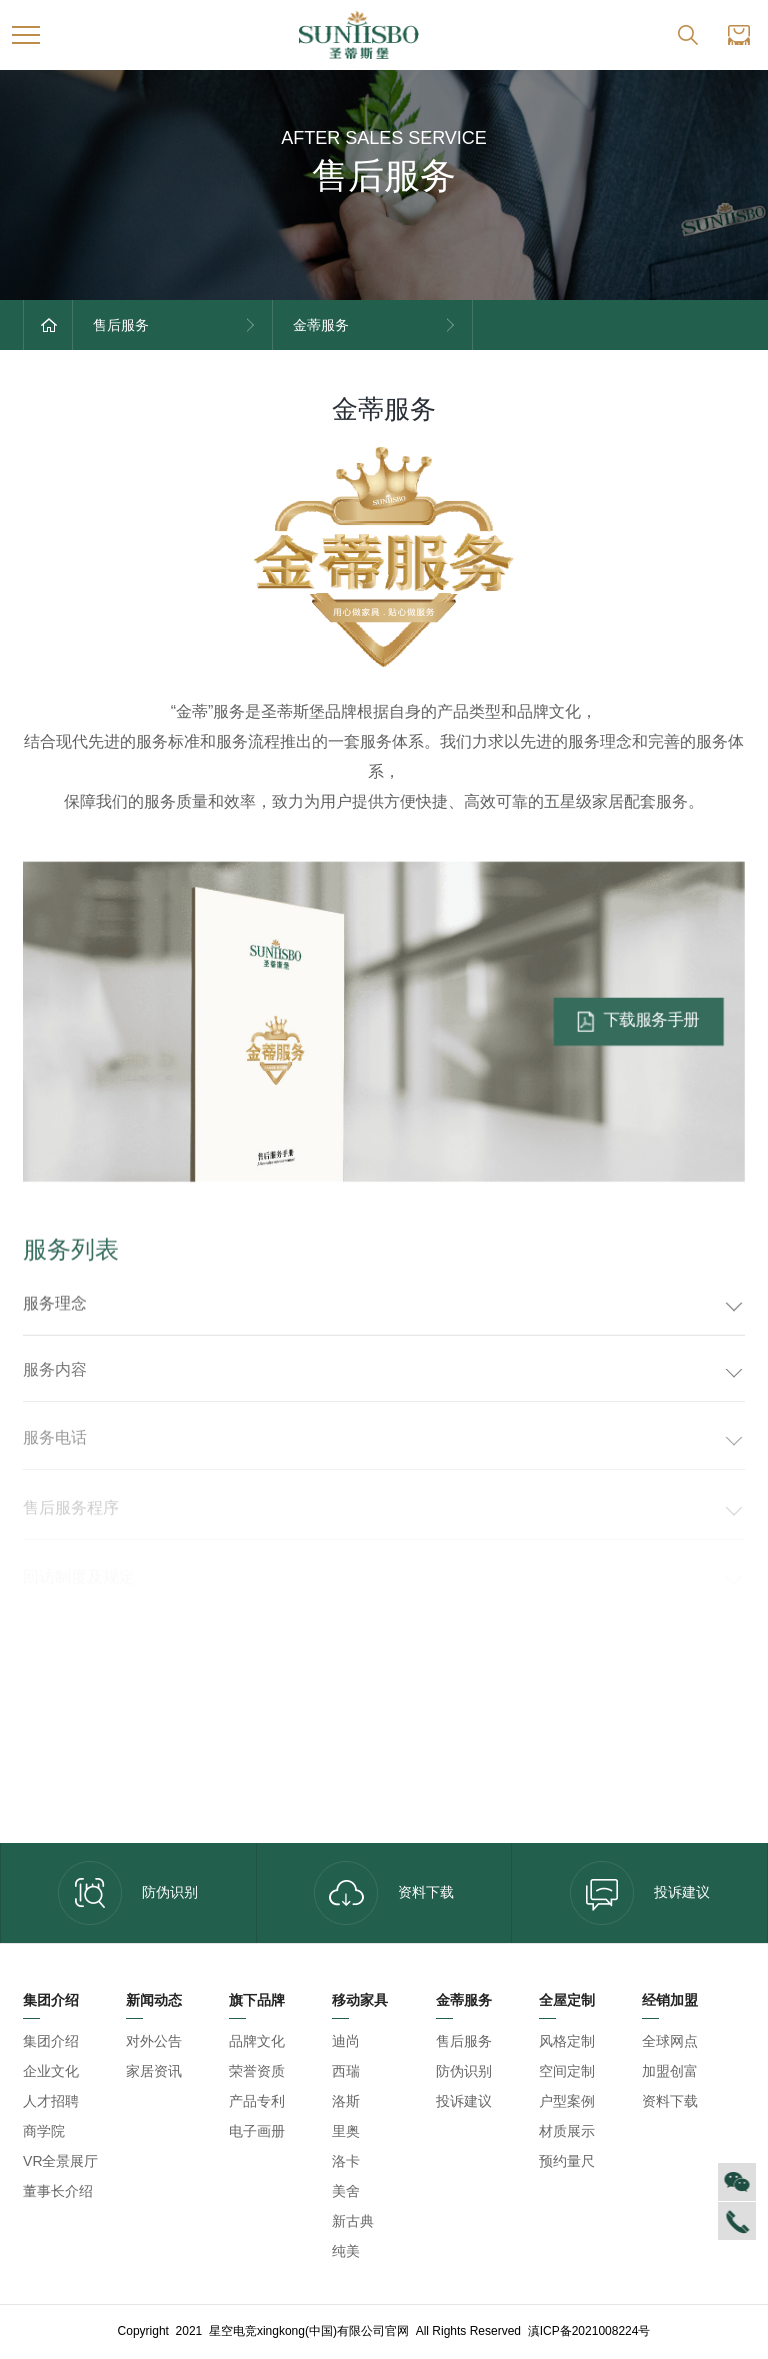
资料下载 (384, 1893)
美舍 (346, 2191)
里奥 (346, 2131)
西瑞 (346, 2071)
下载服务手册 (638, 1031)
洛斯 (346, 2101)
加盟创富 (670, 2071)
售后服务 (464, 2041)
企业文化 (51, 2071)
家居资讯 (154, 2071)
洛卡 (346, 2161)
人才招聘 (51, 2101)
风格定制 (567, 2041)
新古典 (353, 2221)
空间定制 (567, 2071)
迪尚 (346, 2041)
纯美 (346, 2251)
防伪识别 (128, 1893)
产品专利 (257, 2101)
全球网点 (670, 2041)
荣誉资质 (257, 2071)
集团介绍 (51, 2041)
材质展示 (567, 2131)
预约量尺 (567, 2161)
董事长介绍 (58, 2191)
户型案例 (567, 2101)
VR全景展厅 (60, 2161)
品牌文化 (257, 2041)
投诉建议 (464, 2101)
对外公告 (154, 2041)
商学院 (44, 2131)
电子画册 (257, 2131)
